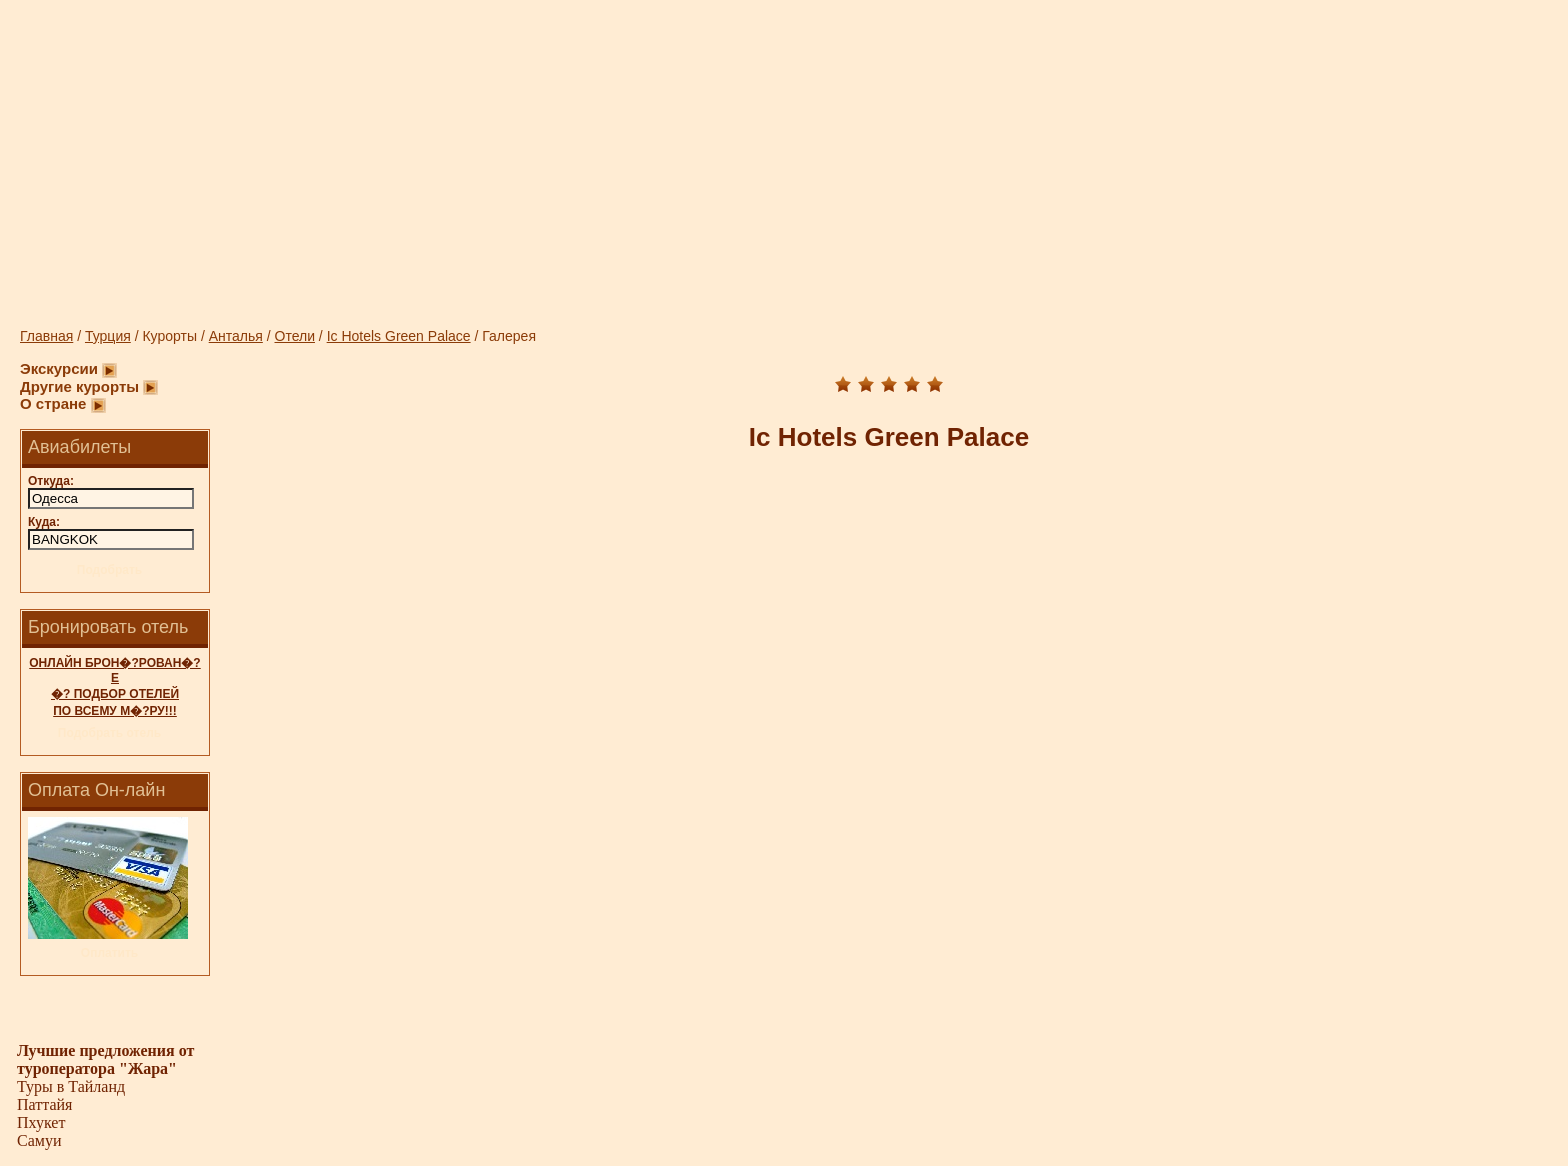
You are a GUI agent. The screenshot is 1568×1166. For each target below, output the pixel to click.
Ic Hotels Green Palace (399, 336)
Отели (295, 336)
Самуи (39, 1140)
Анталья (236, 336)
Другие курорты (79, 386)
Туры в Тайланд (71, 1086)
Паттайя (44, 1104)
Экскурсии (59, 368)
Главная (46, 336)
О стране (53, 403)
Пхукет (41, 1122)
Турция (108, 336)
